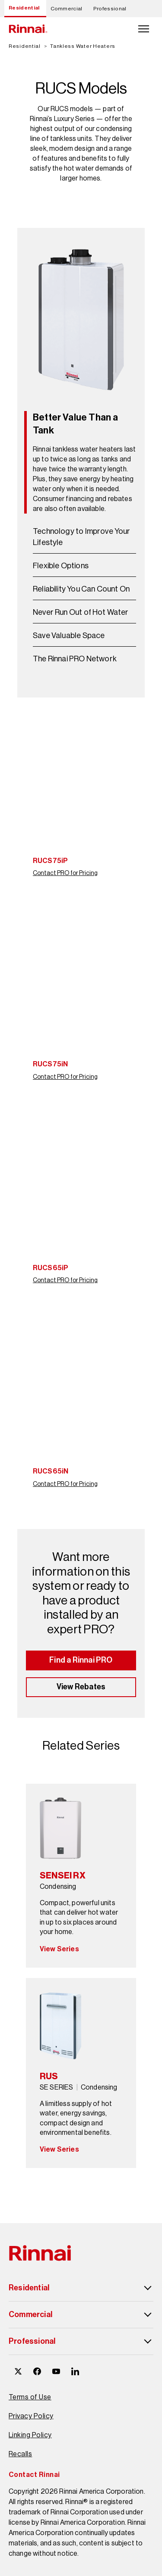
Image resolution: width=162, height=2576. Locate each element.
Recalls (20, 2454)
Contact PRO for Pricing (65, 872)
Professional (110, 9)
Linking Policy (30, 2435)
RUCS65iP (50, 1268)
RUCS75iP (50, 861)
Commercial (67, 9)
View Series (59, 1949)
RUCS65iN (50, 1471)
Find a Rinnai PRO (80, 1660)
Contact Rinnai (34, 2474)
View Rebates (81, 1686)
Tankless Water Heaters (82, 46)
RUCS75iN (50, 1064)
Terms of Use (30, 2397)
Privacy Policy (31, 2416)
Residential (24, 8)
